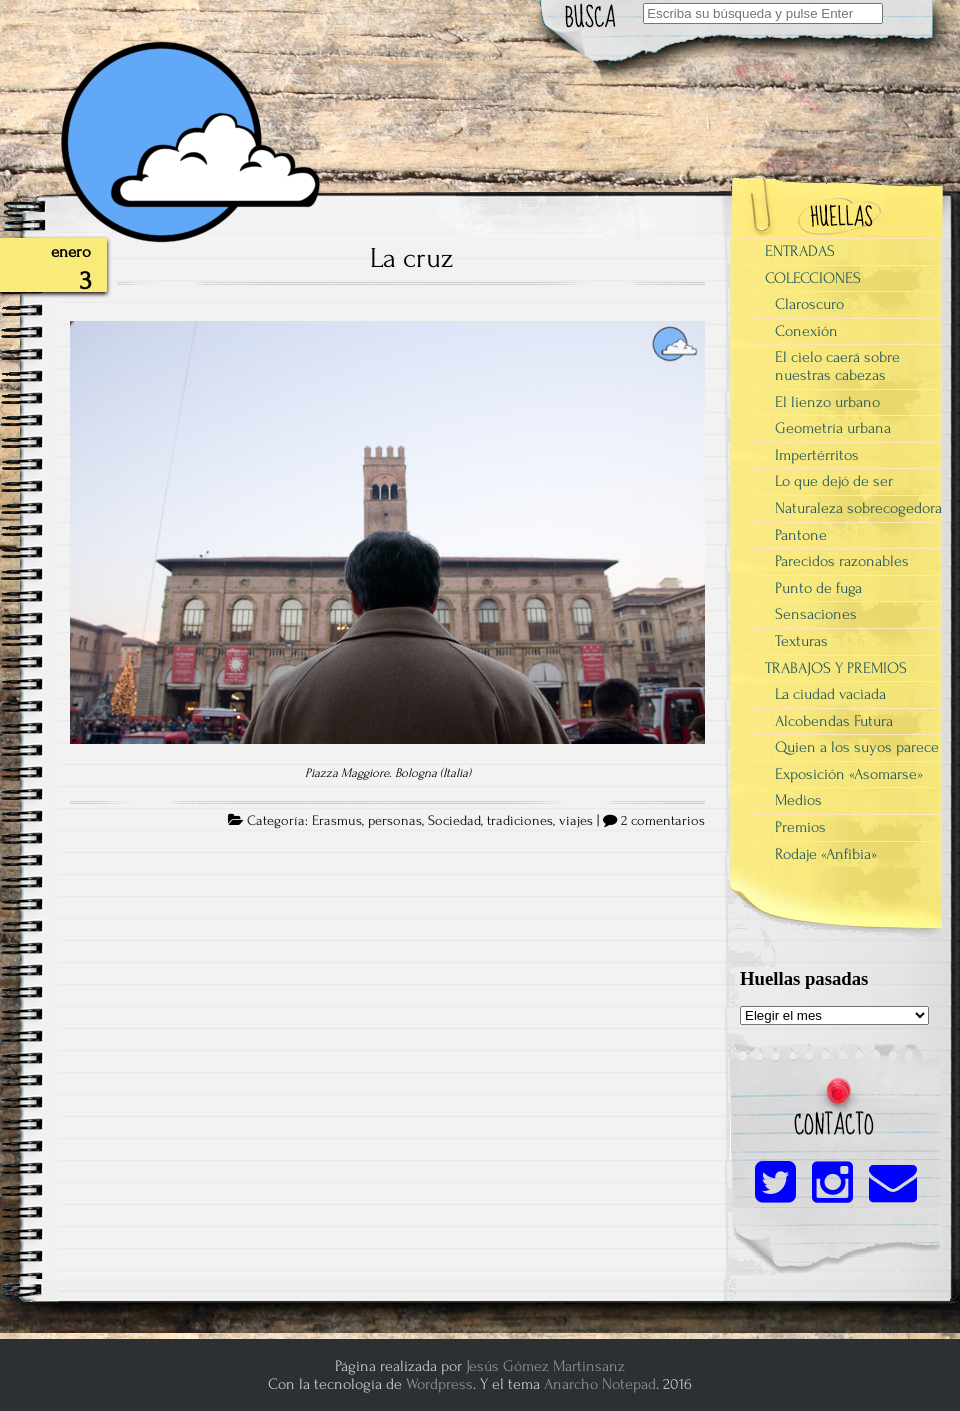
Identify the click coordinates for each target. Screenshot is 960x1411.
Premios (800, 827)
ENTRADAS (800, 251)
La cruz (411, 258)
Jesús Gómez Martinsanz (545, 1366)
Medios (798, 800)
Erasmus (337, 821)
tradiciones (520, 821)
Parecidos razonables (842, 561)
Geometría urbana (833, 428)
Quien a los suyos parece (857, 747)
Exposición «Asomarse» (849, 774)
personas (395, 821)
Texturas (801, 641)
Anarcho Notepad (600, 1384)
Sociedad (454, 821)
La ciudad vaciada (830, 694)
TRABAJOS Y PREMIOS (836, 668)
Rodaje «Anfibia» (826, 854)
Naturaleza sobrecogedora (858, 508)
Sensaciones (816, 614)
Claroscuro (809, 304)
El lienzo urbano (827, 402)
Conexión (806, 331)
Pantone (801, 535)
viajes (576, 821)
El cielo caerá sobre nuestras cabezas (837, 366)
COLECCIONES (813, 278)
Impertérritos (817, 455)
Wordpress (439, 1384)
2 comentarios (663, 821)
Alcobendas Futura (834, 721)
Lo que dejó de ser (834, 481)
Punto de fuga (818, 588)
